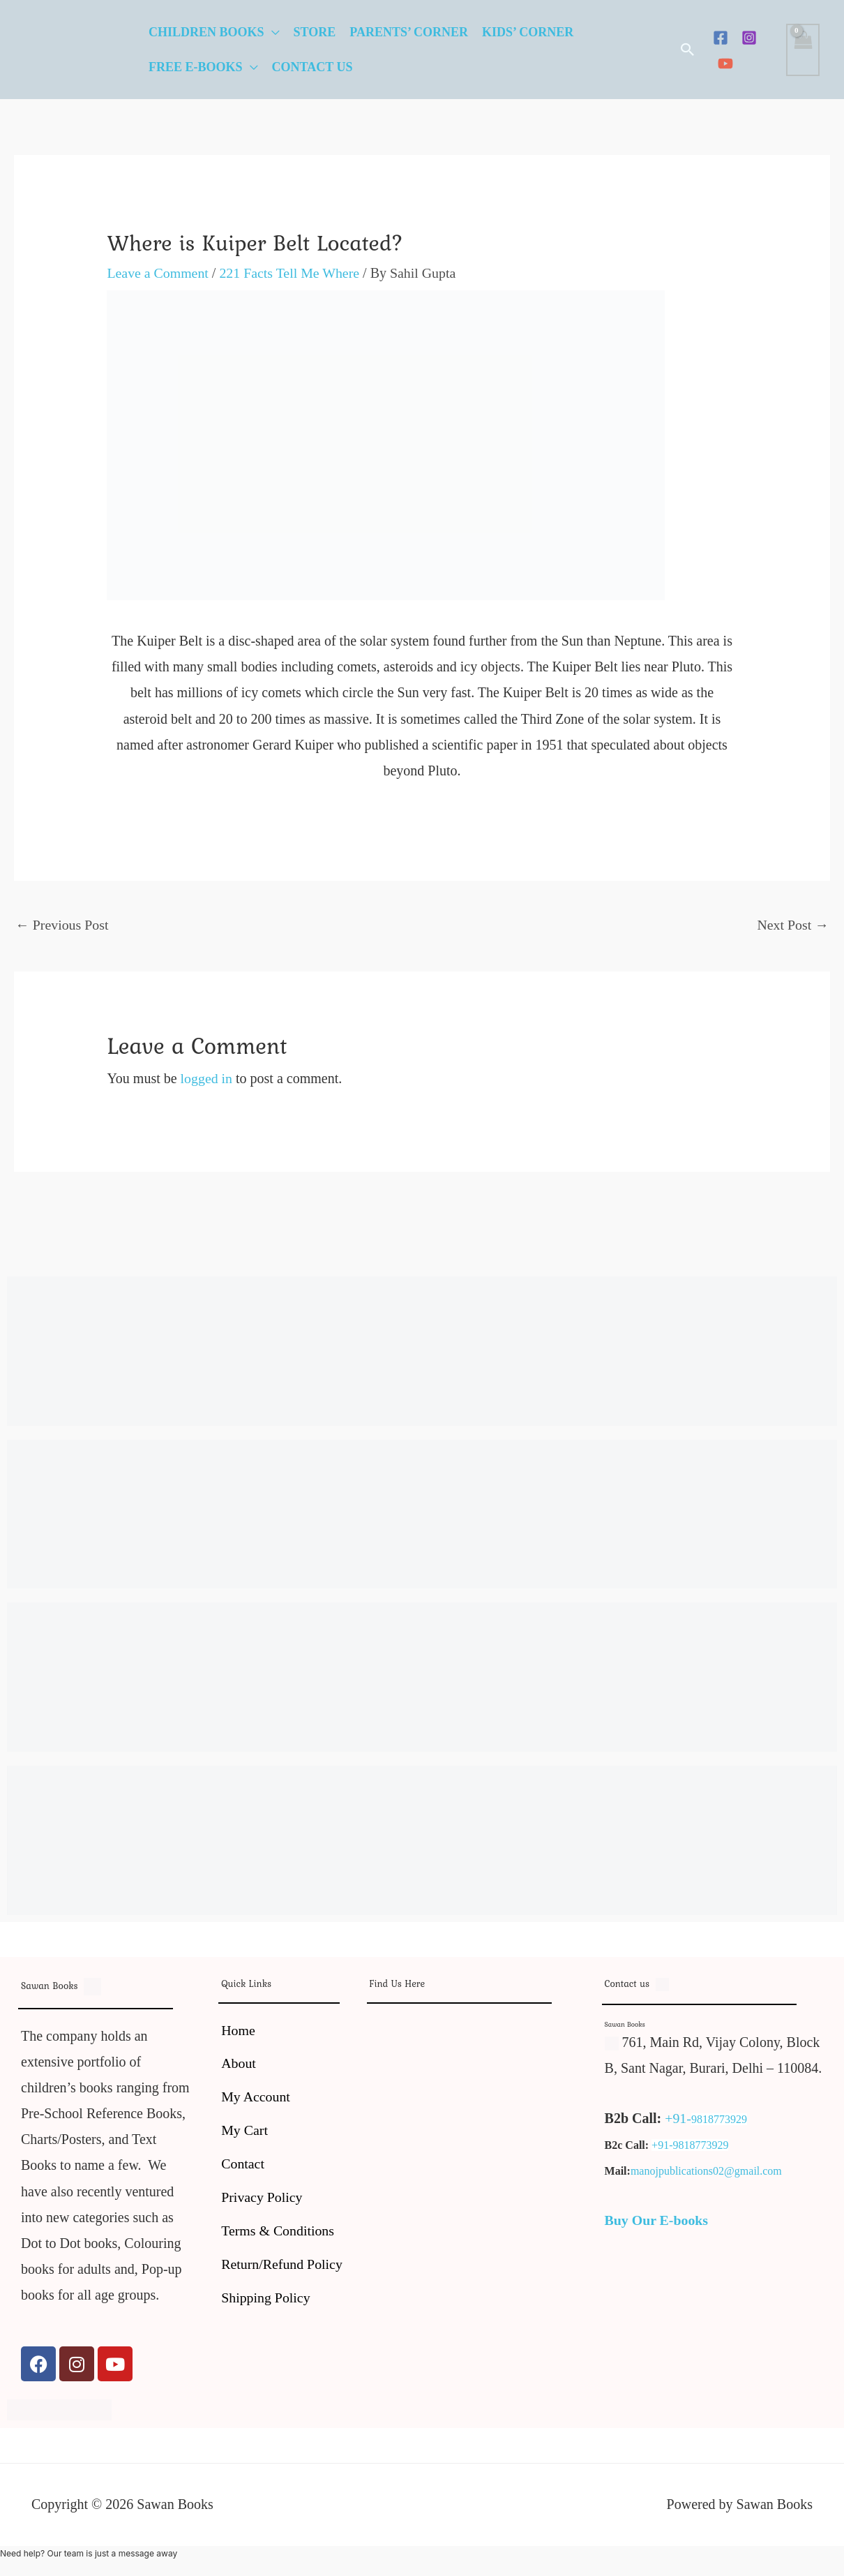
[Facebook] (720, 37)
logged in (207, 1078)
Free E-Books (196, 67)
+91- (678, 2118)
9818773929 (719, 2119)
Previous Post (62, 924)
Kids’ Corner (527, 32)
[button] (688, 49)
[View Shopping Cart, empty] (803, 50)
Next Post (793, 924)
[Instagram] (749, 37)
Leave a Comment (158, 273)
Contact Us (312, 67)
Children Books (206, 32)
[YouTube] (725, 63)
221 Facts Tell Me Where (290, 273)
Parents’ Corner (408, 32)
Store (315, 32)
